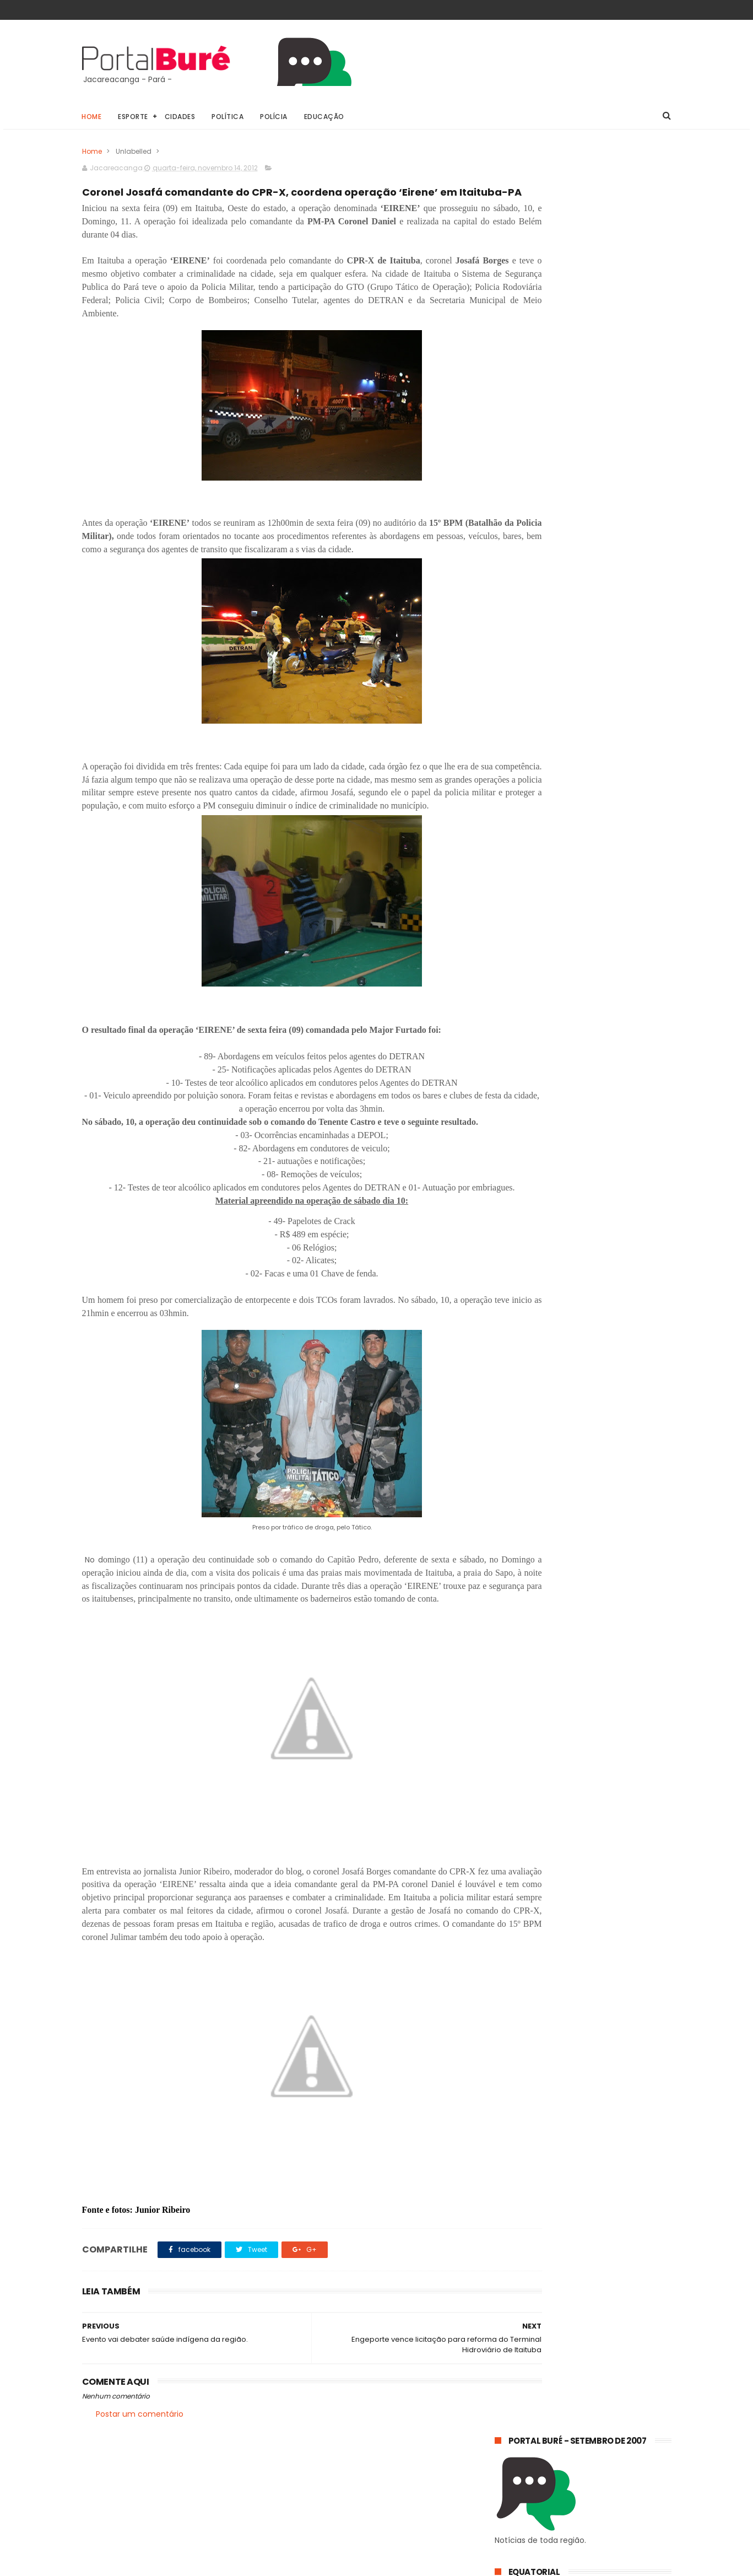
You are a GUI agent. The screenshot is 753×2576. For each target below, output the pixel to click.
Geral (510, 878)
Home (92, 116)
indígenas (616, 939)
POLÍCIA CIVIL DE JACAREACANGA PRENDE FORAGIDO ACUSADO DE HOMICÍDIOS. (575, 816)
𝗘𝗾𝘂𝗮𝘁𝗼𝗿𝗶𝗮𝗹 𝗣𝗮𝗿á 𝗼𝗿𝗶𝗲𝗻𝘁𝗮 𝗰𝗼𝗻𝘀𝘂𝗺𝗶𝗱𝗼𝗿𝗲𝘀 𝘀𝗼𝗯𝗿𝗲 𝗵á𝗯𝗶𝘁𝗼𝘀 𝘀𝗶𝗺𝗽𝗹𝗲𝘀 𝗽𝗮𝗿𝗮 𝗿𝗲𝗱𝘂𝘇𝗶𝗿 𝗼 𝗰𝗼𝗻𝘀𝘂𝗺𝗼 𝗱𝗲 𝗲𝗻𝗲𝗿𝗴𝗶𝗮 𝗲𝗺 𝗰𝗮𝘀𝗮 (574, 764)
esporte (583, 898)
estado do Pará (526, 919)
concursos (518, 898)
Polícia (274, 116)
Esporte (133, 116)
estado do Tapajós (533, 939)
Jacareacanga (583, 878)
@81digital (178, 2567)
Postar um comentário (139, 2514)
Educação (324, 116)
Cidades (180, 116)
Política (228, 116)
